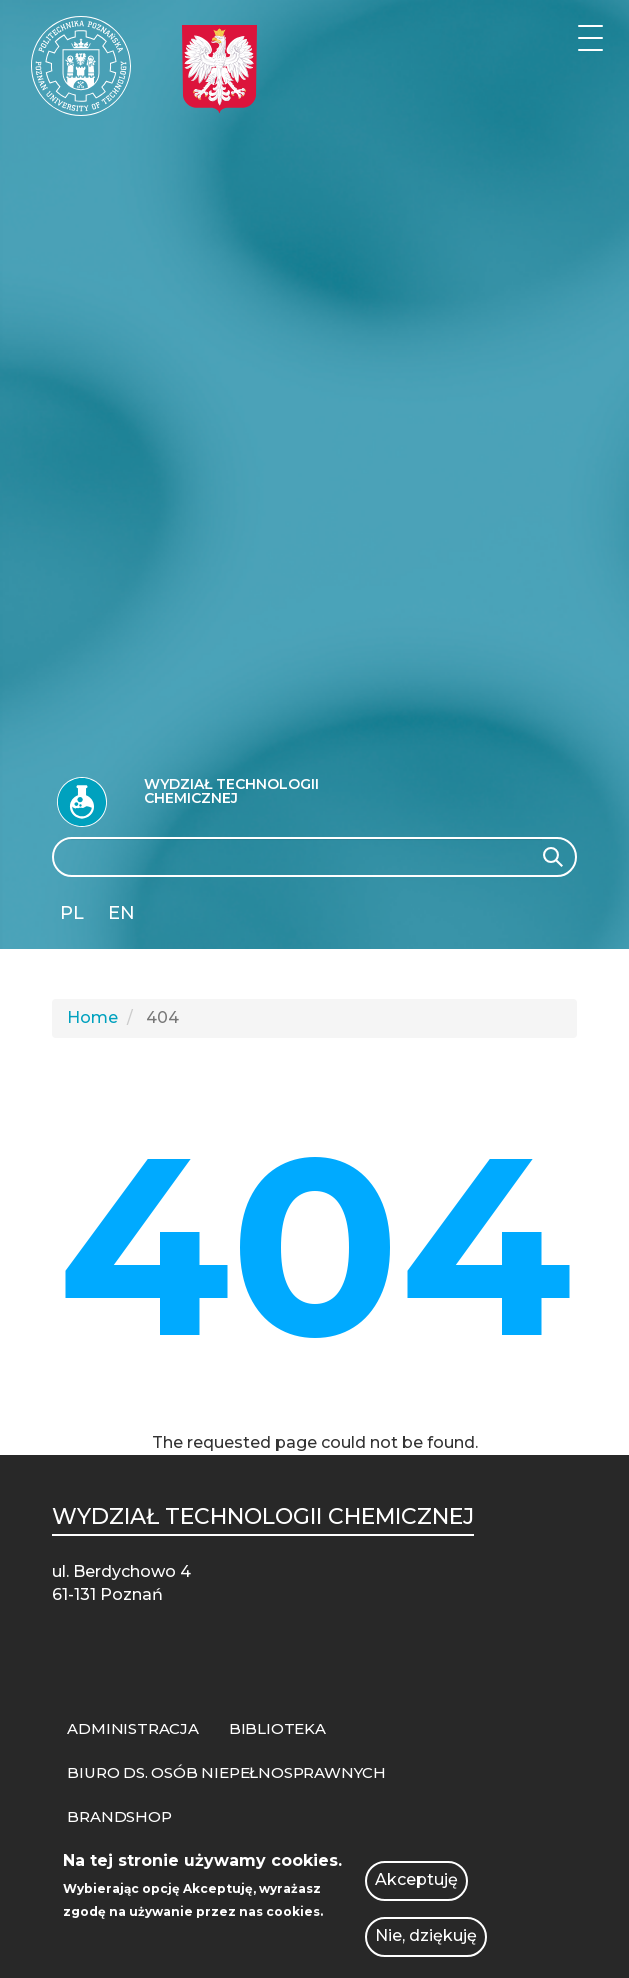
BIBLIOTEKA (277, 1728)
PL (72, 913)
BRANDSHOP (119, 1816)
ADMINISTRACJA (132, 1728)
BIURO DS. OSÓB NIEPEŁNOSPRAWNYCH (226, 1772)
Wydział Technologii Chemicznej (231, 791)
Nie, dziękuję (426, 1939)
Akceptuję (416, 1883)
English (123, 916)
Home (92, 1017)
